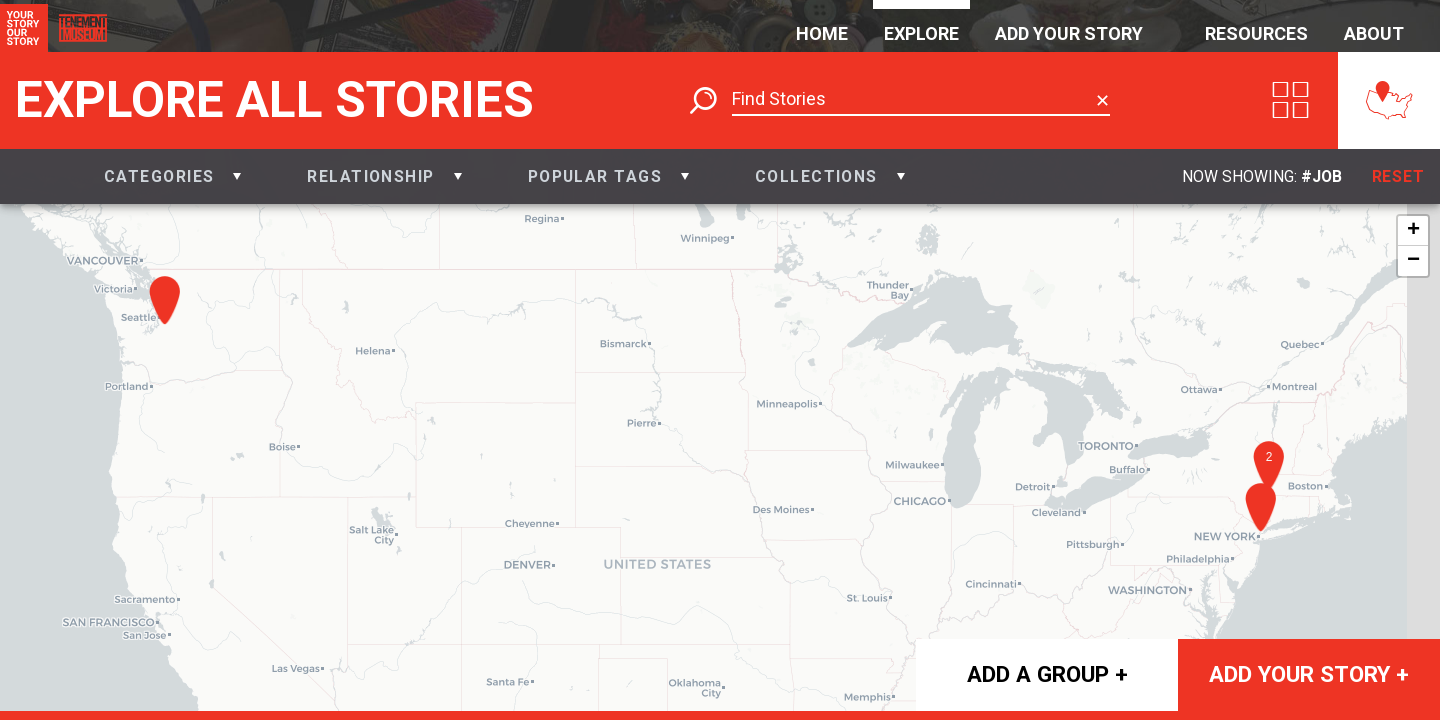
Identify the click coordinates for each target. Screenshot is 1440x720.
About (1374, 33)
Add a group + (1047, 674)
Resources (1256, 33)
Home (822, 33)
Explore (921, 33)
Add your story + (1309, 674)
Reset (1399, 176)
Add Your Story (1069, 33)
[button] (172, 176)
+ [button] (1413, 231)
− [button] (1413, 261)
